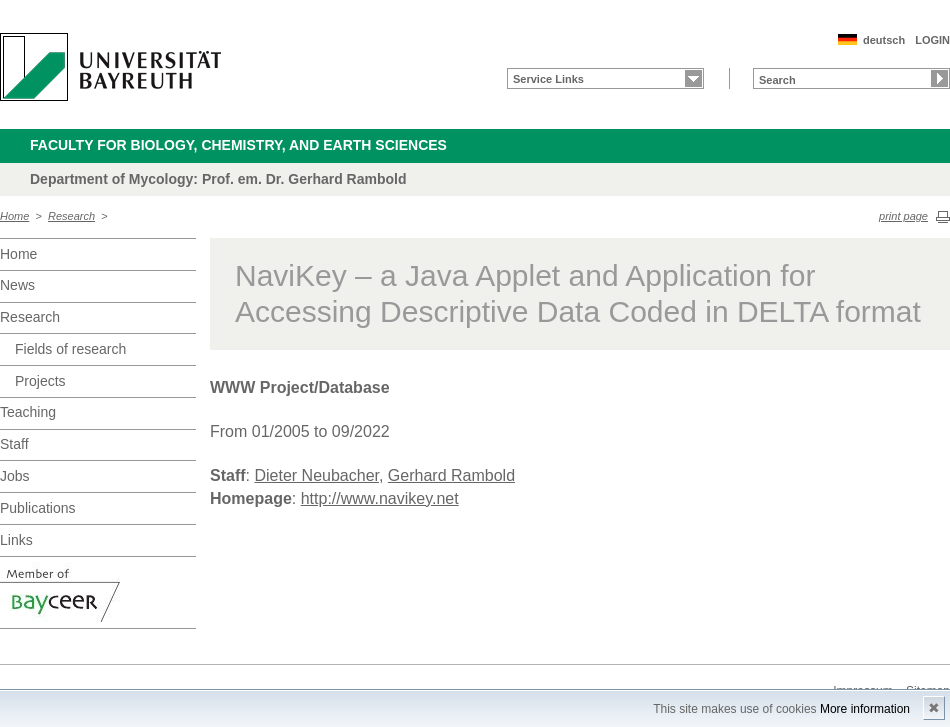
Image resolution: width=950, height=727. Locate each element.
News (17, 285)
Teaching (28, 412)
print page (903, 216)
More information (865, 709)
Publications (38, 508)
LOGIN (932, 40)
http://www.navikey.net (380, 498)
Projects (40, 381)
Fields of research (70, 349)
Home (14, 216)
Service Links (548, 79)
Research (71, 216)
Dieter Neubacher (316, 475)
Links (16, 540)
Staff (14, 444)
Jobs (15, 476)
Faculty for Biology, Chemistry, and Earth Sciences (238, 145)
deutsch (884, 40)
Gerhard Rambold (451, 475)
